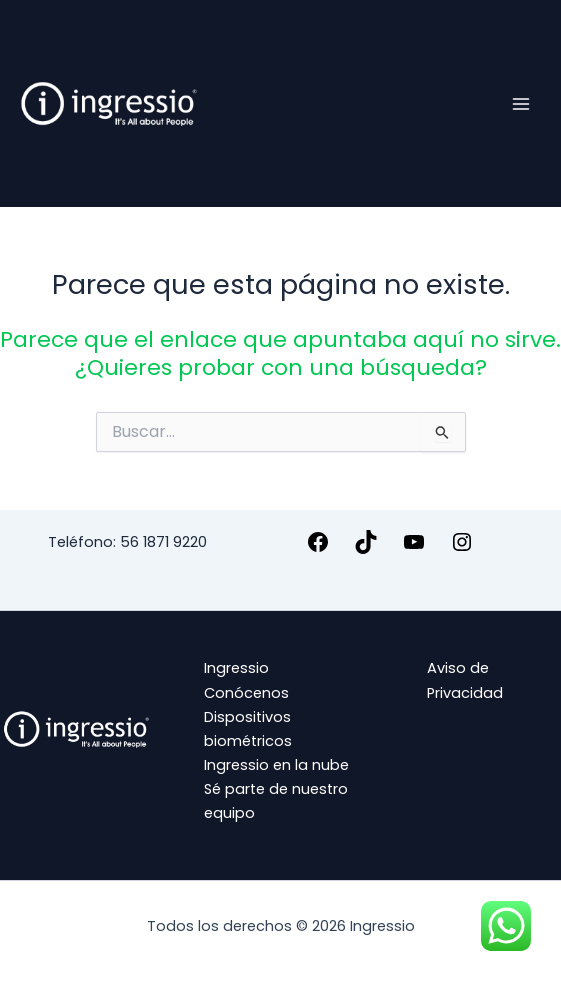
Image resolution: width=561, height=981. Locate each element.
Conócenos (246, 693)
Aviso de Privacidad (465, 680)
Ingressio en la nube (276, 765)
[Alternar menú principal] (521, 103)
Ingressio (236, 668)
